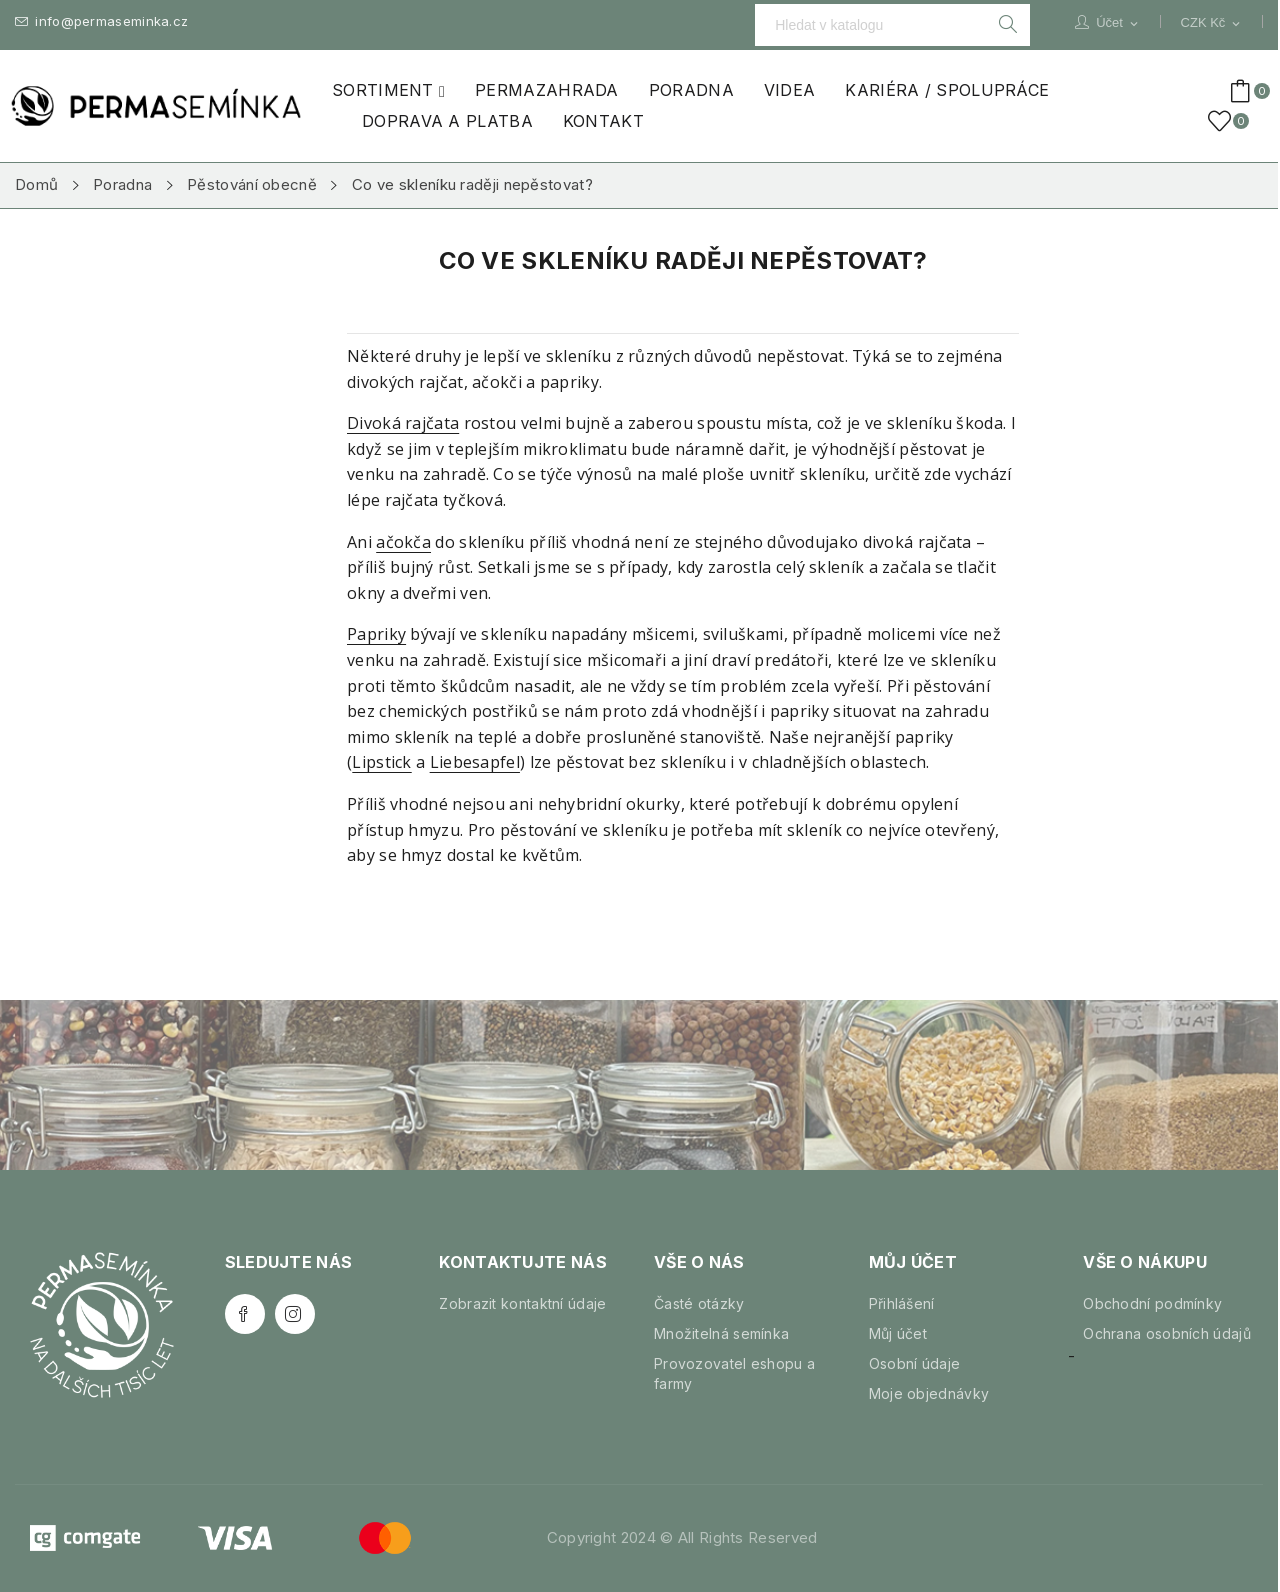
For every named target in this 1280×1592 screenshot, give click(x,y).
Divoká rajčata (403, 423)
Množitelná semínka (721, 1333)
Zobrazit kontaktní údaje (522, 1303)
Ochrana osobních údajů (1167, 1333)
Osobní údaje (915, 1363)
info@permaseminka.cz (101, 21)
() (1223, 121)
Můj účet (898, 1333)
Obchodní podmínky (1152, 1303)
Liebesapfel (475, 762)
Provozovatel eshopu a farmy (734, 1373)
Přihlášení (902, 1303)
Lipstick (381, 762)
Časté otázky (699, 1303)
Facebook (245, 1314)
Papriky (376, 634)
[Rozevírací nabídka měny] (1212, 23)
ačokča (403, 542)
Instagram (295, 1314)
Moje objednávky (929, 1393)
